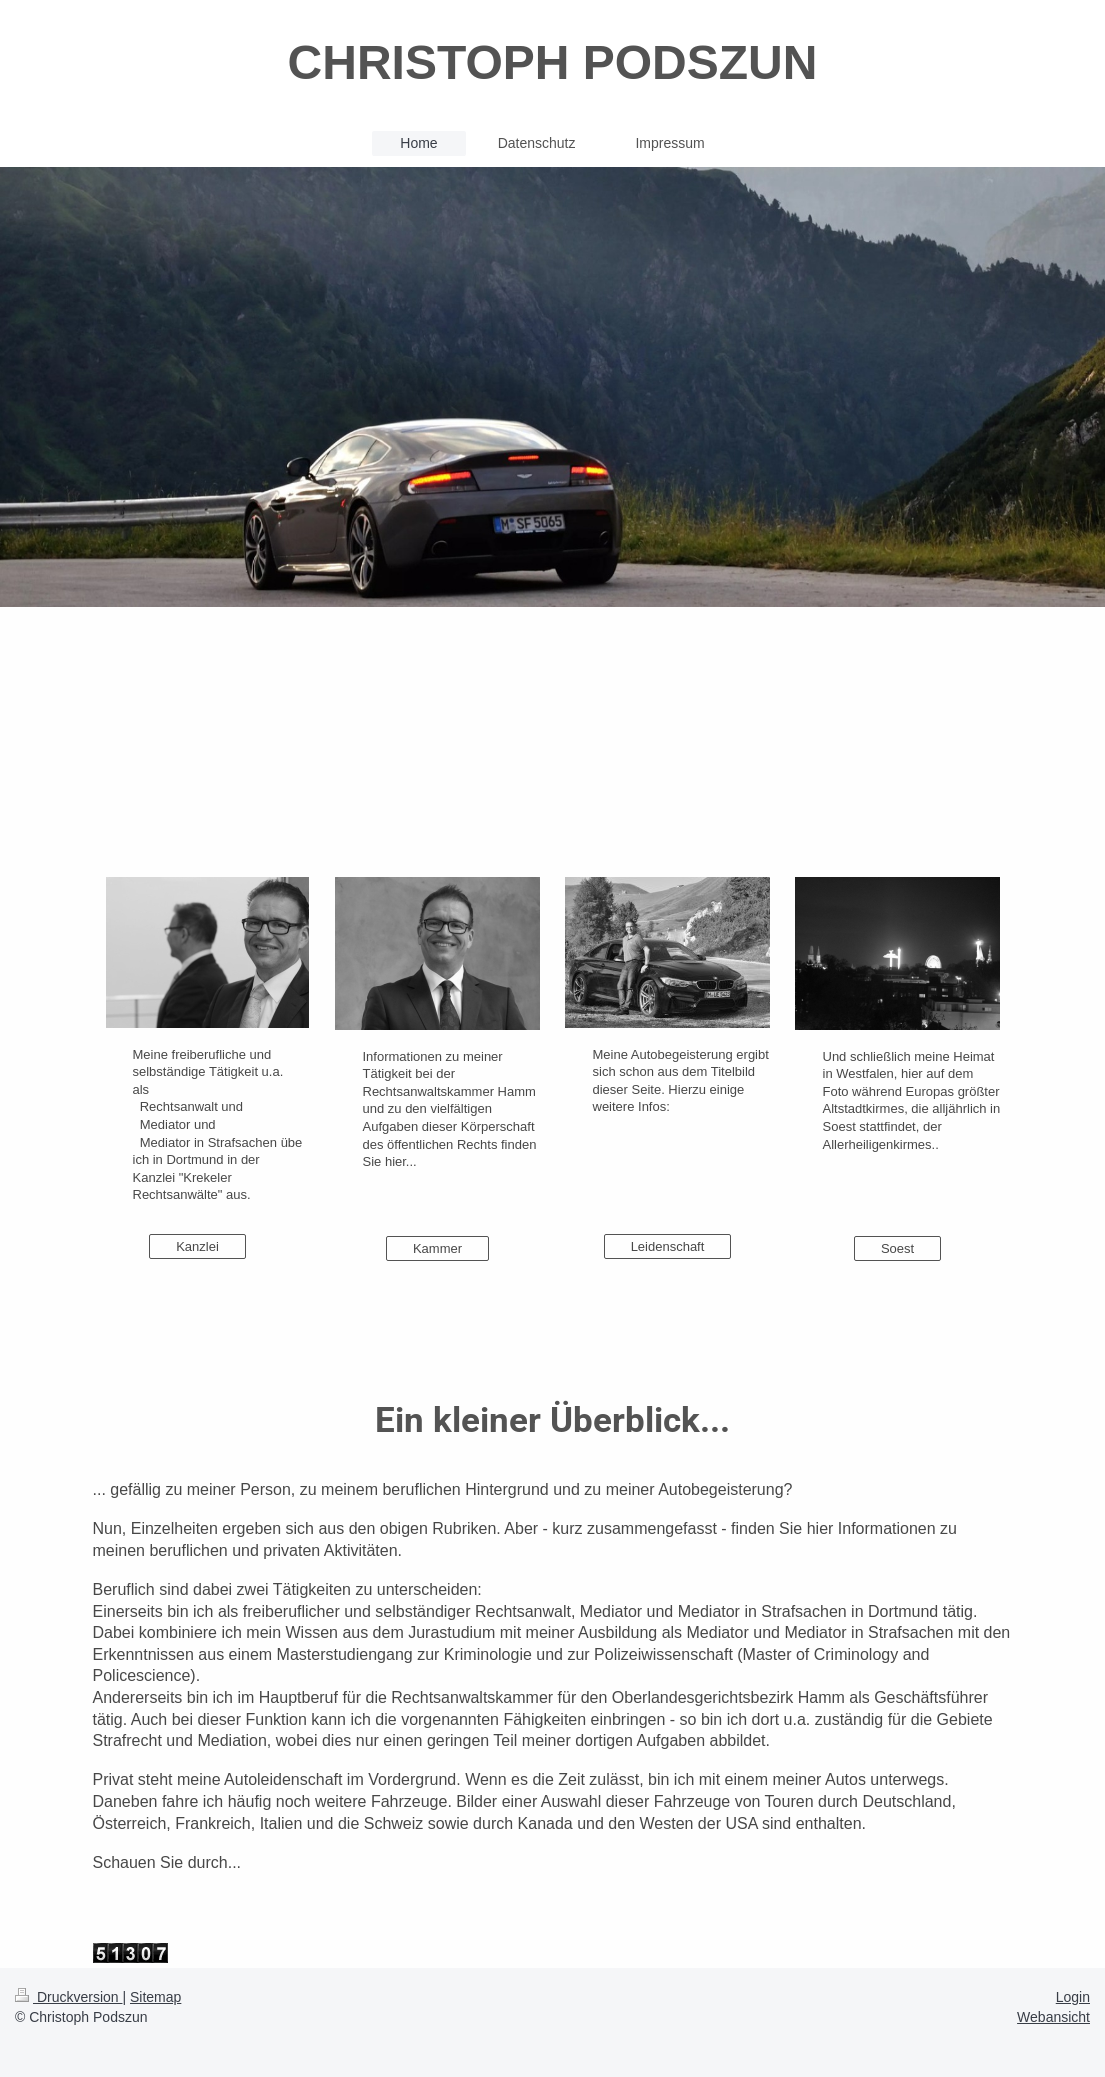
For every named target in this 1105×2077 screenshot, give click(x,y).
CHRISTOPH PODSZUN (553, 62)
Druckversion (68, 1997)
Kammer (437, 1248)
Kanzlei (197, 1246)
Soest (897, 1248)
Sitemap (155, 1997)
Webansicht (1053, 2017)
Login (1073, 1997)
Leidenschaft (668, 1246)
